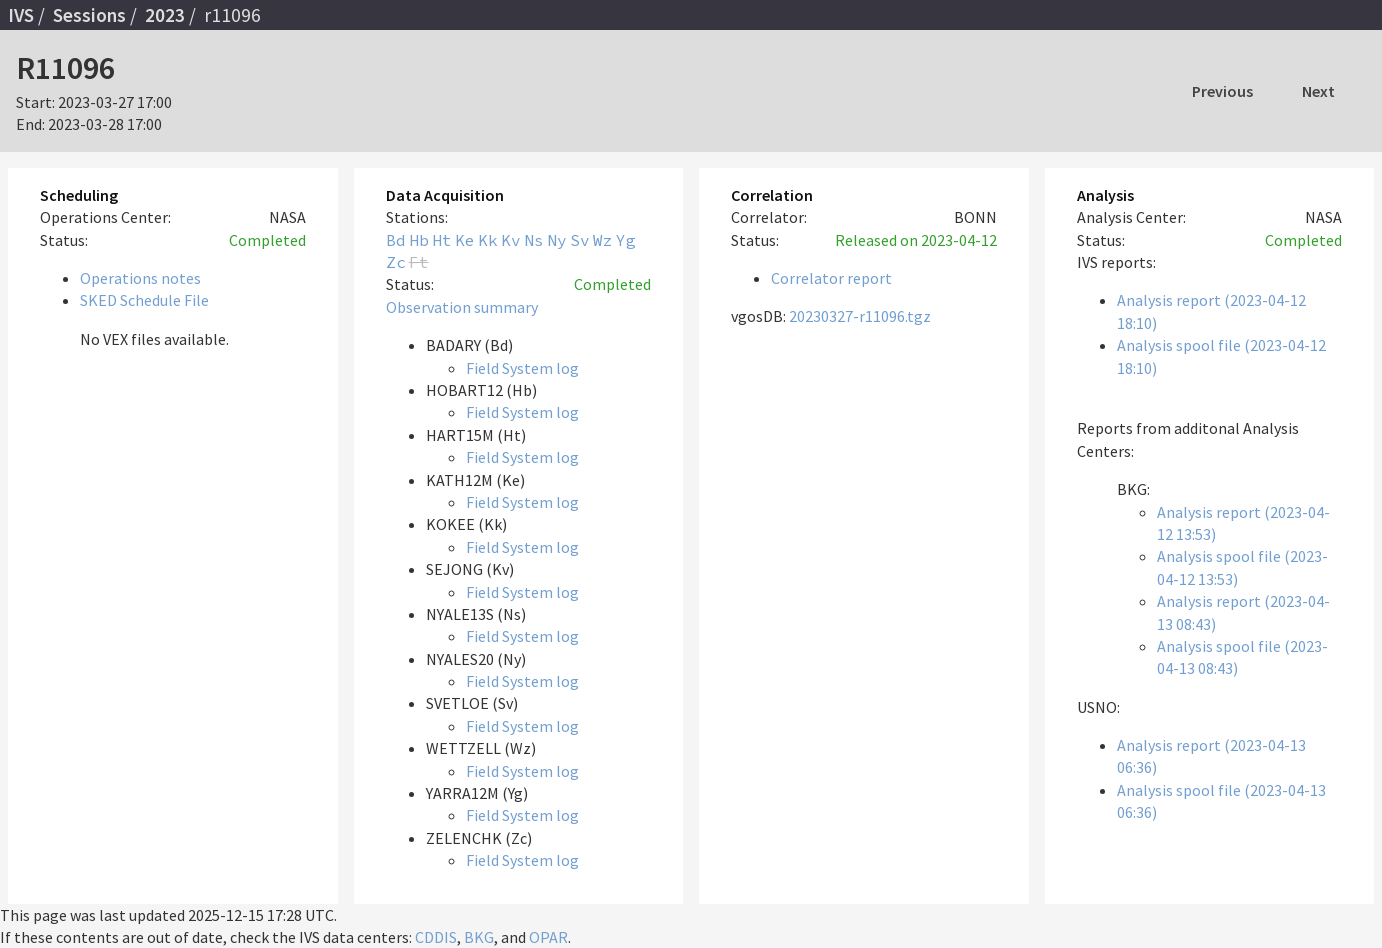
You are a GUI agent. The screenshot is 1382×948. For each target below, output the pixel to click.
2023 (165, 15)
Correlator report (831, 278)
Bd (396, 240)
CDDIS (436, 937)
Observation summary (462, 307)
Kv (511, 240)
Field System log (522, 368)
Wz (603, 240)
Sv (580, 240)
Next (1318, 91)
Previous (1222, 91)
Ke (465, 240)
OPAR (548, 937)
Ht (442, 240)
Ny (557, 240)
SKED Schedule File (144, 300)
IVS (21, 15)
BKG (479, 937)
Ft (419, 262)
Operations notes (140, 278)
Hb (419, 240)
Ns (534, 240)
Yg (626, 240)
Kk (488, 240)
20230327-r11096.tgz (860, 316)
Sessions (89, 15)
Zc (396, 262)
